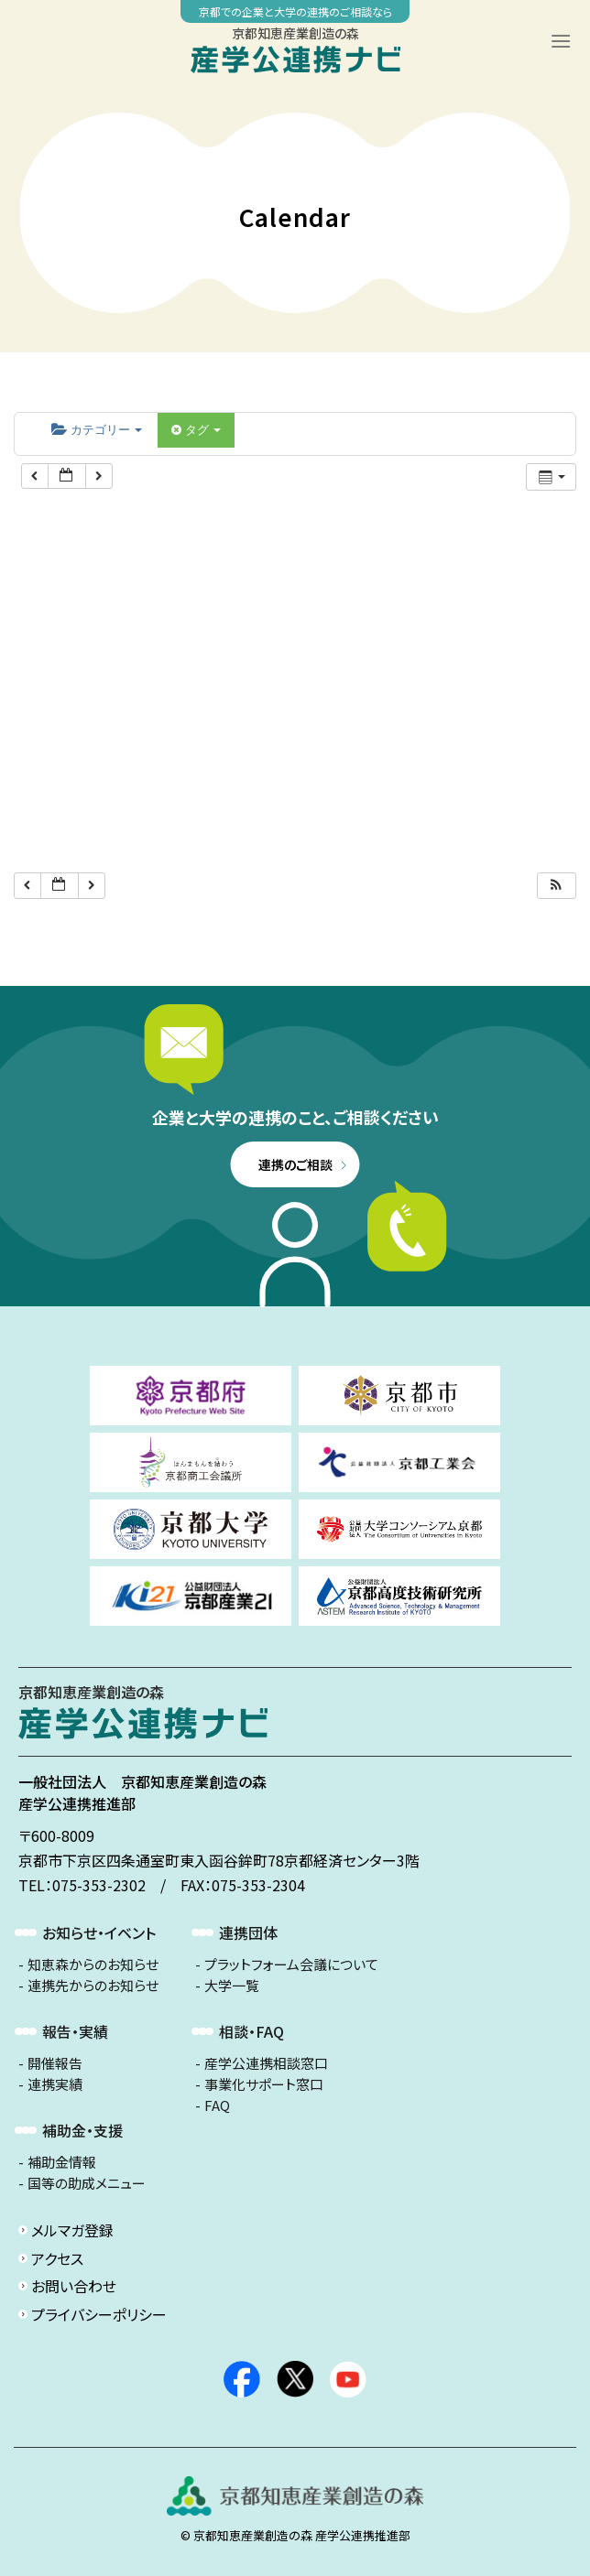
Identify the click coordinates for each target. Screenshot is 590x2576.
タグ (196, 430)
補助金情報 (61, 2162)
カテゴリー (96, 430)
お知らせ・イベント (99, 1932)
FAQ (217, 2105)
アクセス (57, 2258)
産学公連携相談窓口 (266, 2063)
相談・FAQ (251, 2031)
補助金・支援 (82, 2130)
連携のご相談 (295, 1164)
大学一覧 (231, 1985)
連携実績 (54, 2084)
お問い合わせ (73, 2286)
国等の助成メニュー (86, 2183)
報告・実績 (75, 2031)
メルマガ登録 (72, 2230)
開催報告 (54, 2063)
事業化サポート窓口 (263, 2084)
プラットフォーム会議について (291, 1964)
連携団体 (248, 1932)
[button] (556, 885)
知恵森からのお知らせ (92, 1964)
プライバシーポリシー (99, 2314)
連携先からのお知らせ (92, 1985)
